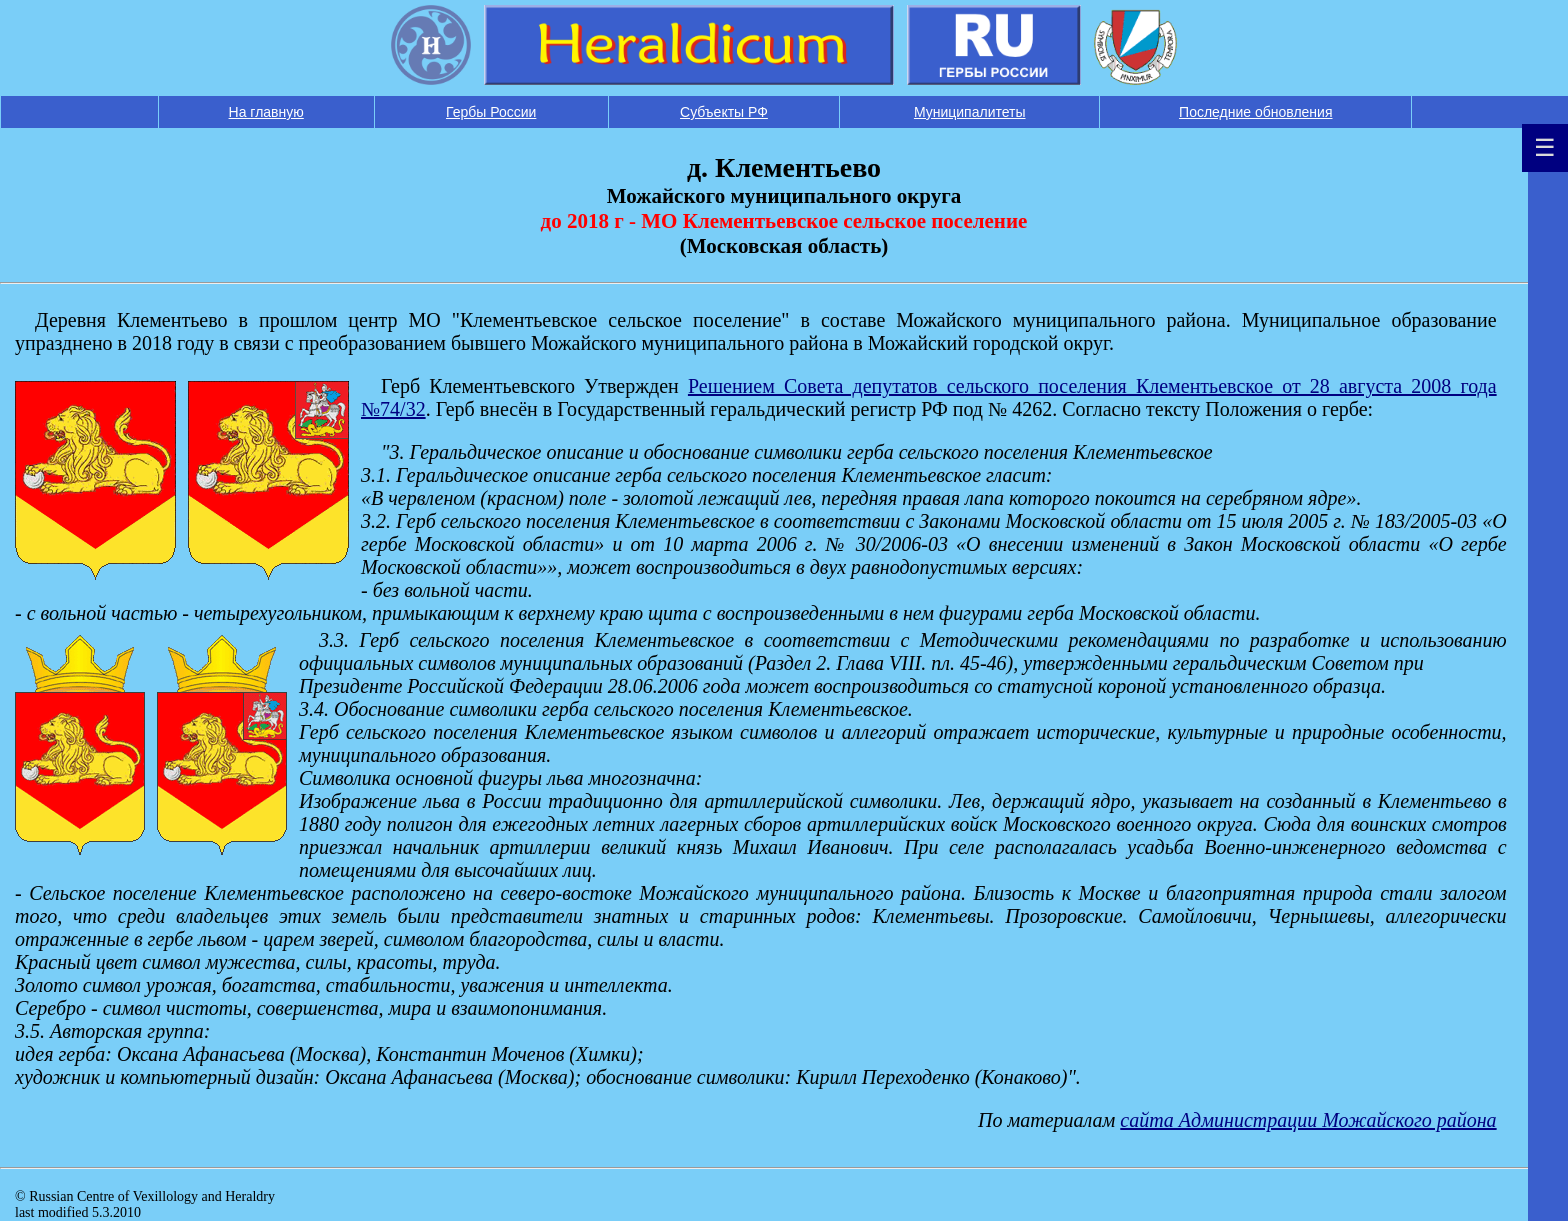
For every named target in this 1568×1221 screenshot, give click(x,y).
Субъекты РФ (724, 112)
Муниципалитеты (970, 112)
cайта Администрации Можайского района (1308, 1120)
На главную (266, 112)
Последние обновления (1255, 112)
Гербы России (491, 112)
